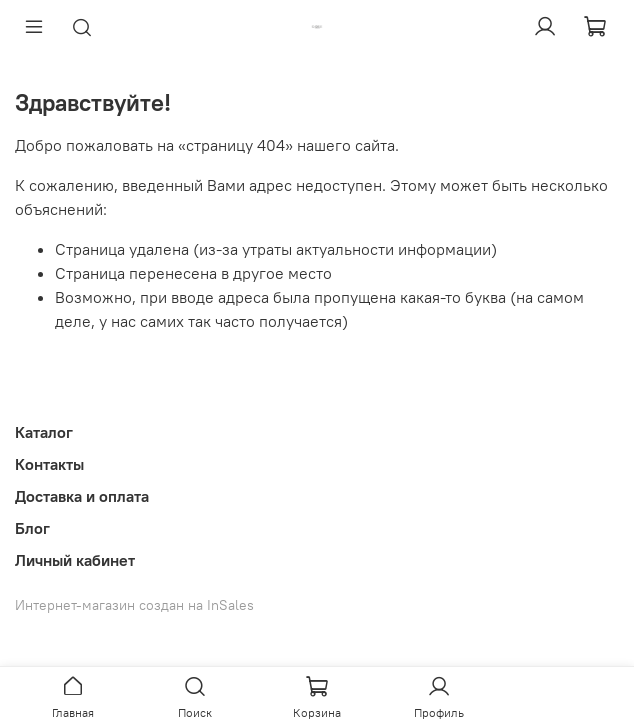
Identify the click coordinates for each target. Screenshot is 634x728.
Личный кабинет (75, 560)
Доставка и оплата (82, 496)
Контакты (49, 464)
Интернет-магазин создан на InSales (134, 605)
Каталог (44, 432)
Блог (32, 528)
